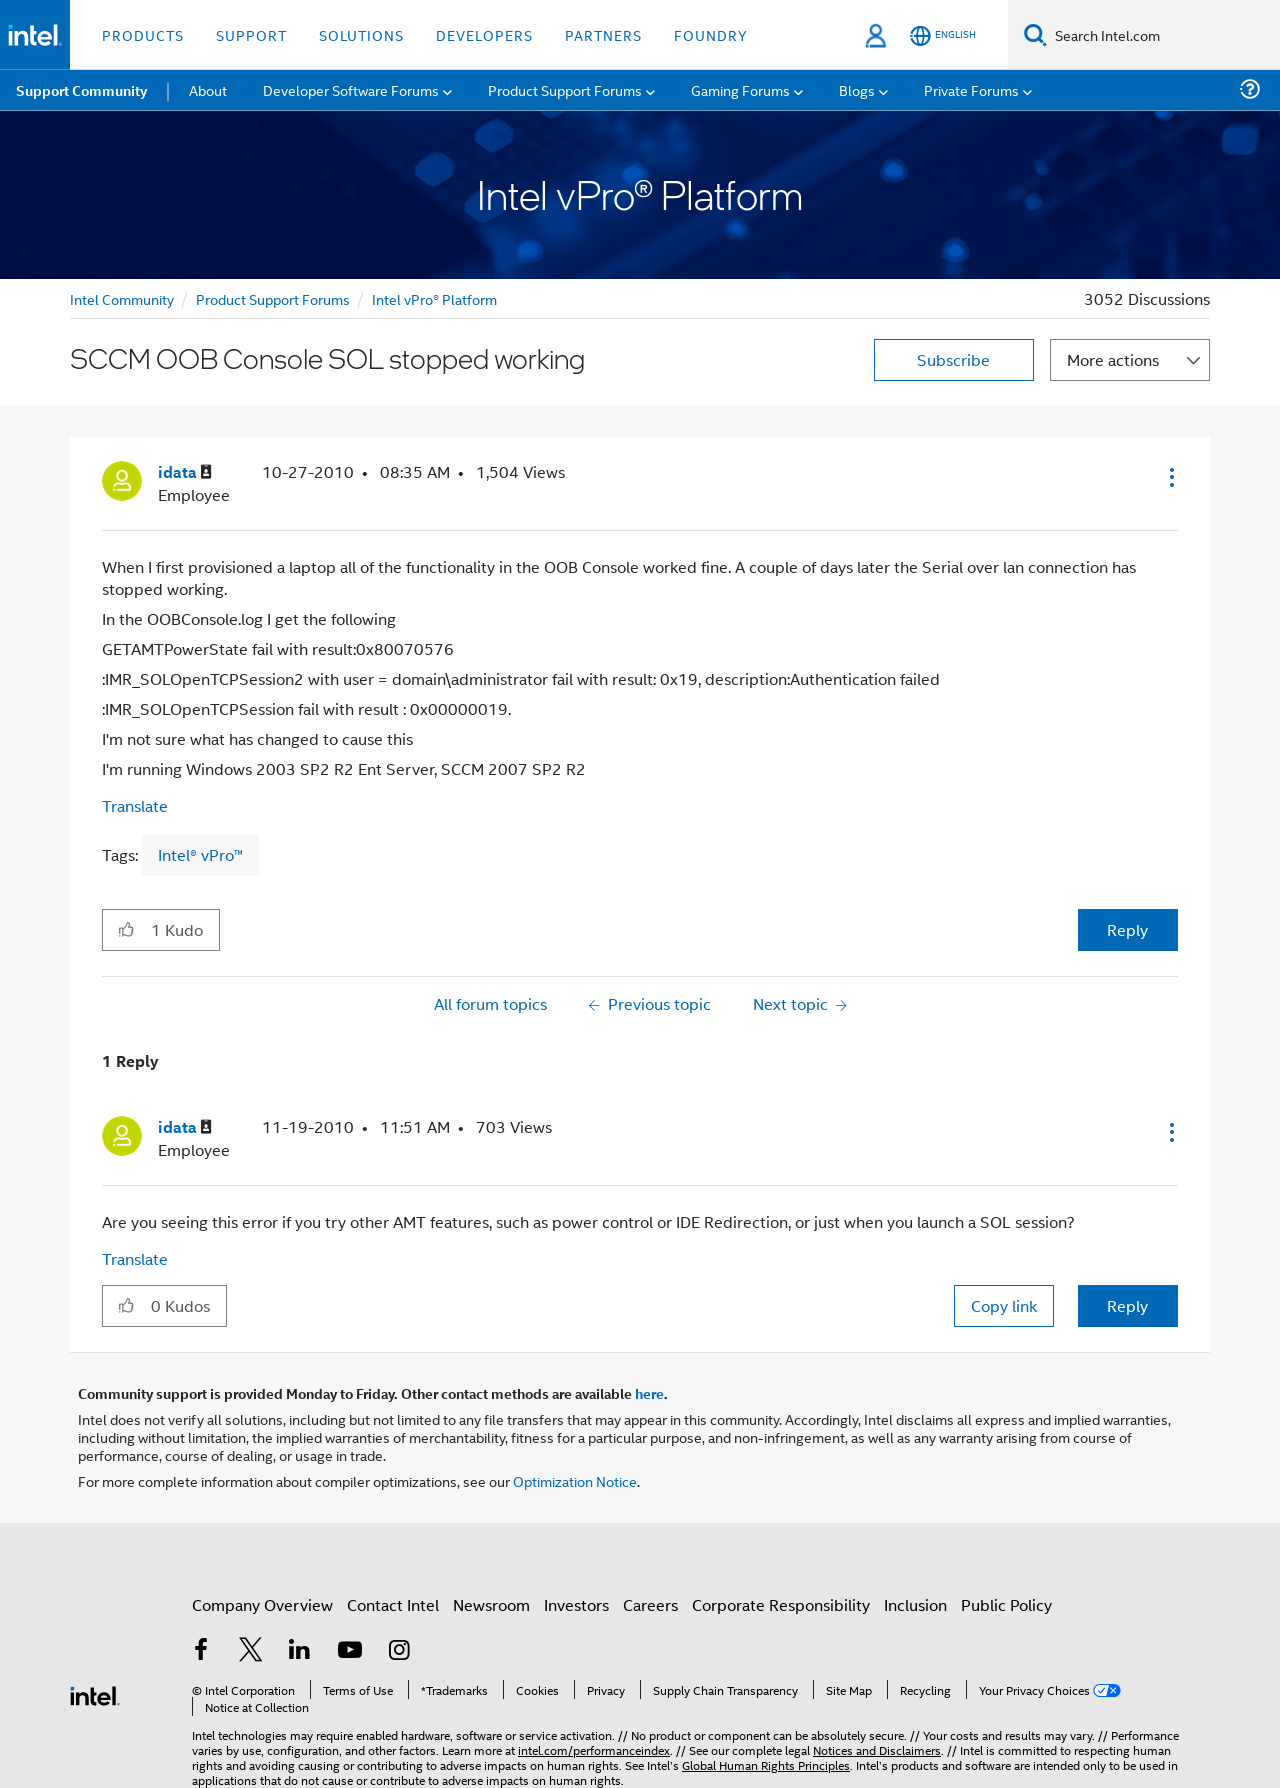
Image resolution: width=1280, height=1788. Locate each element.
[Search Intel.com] (1163, 35)
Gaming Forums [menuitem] (740, 89)
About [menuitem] (208, 89)
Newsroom (491, 1604)
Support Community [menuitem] (81, 90)
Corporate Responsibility (781, 1604)
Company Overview (262, 1604)
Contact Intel (393, 1604)
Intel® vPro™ (200, 854)
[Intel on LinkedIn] (300, 1651)
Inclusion (915, 1604)
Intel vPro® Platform (434, 298)
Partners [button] (603, 34)
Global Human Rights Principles (766, 1764)
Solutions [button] (361, 34)
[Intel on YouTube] (350, 1651)
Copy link (1004, 1305)
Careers (650, 1604)
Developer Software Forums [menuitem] (351, 89)
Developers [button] (484, 34)
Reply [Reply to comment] (1127, 1305)
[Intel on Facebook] (201, 1651)
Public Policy (1006, 1604)
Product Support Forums (273, 298)
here (649, 1393)
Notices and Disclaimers (877, 1749)
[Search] (1035, 34)
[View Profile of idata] (185, 472)
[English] (943, 35)
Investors (576, 1604)
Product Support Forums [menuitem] (565, 89)
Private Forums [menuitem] (971, 89)
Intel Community (122, 298)
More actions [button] (1113, 359)
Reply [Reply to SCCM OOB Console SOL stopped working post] (1127, 929)
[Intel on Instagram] (399, 1651)
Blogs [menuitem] (857, 89)
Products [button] (143, 34)
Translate (135, 805)
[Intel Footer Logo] (95, 1693)
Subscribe (953, 359)
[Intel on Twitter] (251, 1651)
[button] (1170, 477)
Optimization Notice (575, 1480)
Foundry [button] (711, 34)
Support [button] (251, 34)
